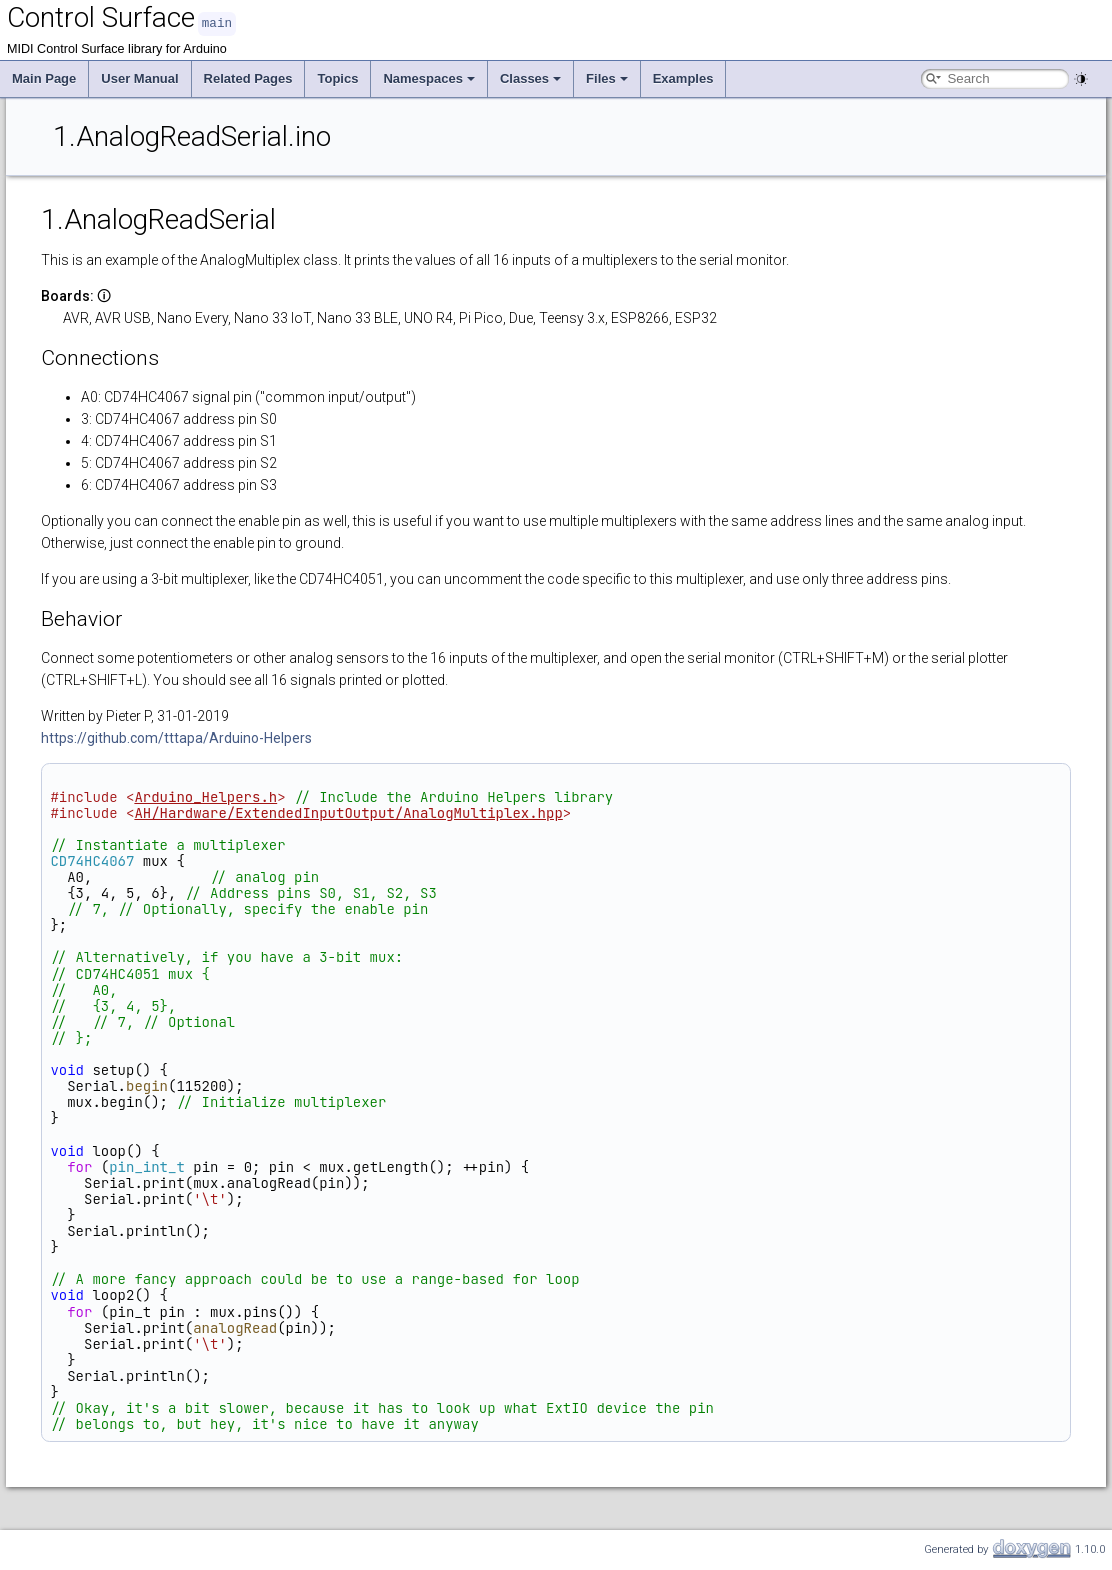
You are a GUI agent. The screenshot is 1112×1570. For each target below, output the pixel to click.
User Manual (139, 77)
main (217, 22)
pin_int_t (147, 1166)
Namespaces (429, 77)
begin (147, 1085)
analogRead (235, 1327)
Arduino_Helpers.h (205, 796)
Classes (530, 77)
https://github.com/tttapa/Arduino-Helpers (176, 737)
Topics (337, 77)
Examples (683, 77)
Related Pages (248, 77)
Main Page (44, 77)
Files (607, 77)
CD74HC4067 (92, 860)
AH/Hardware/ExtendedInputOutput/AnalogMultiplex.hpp (348, 812)
